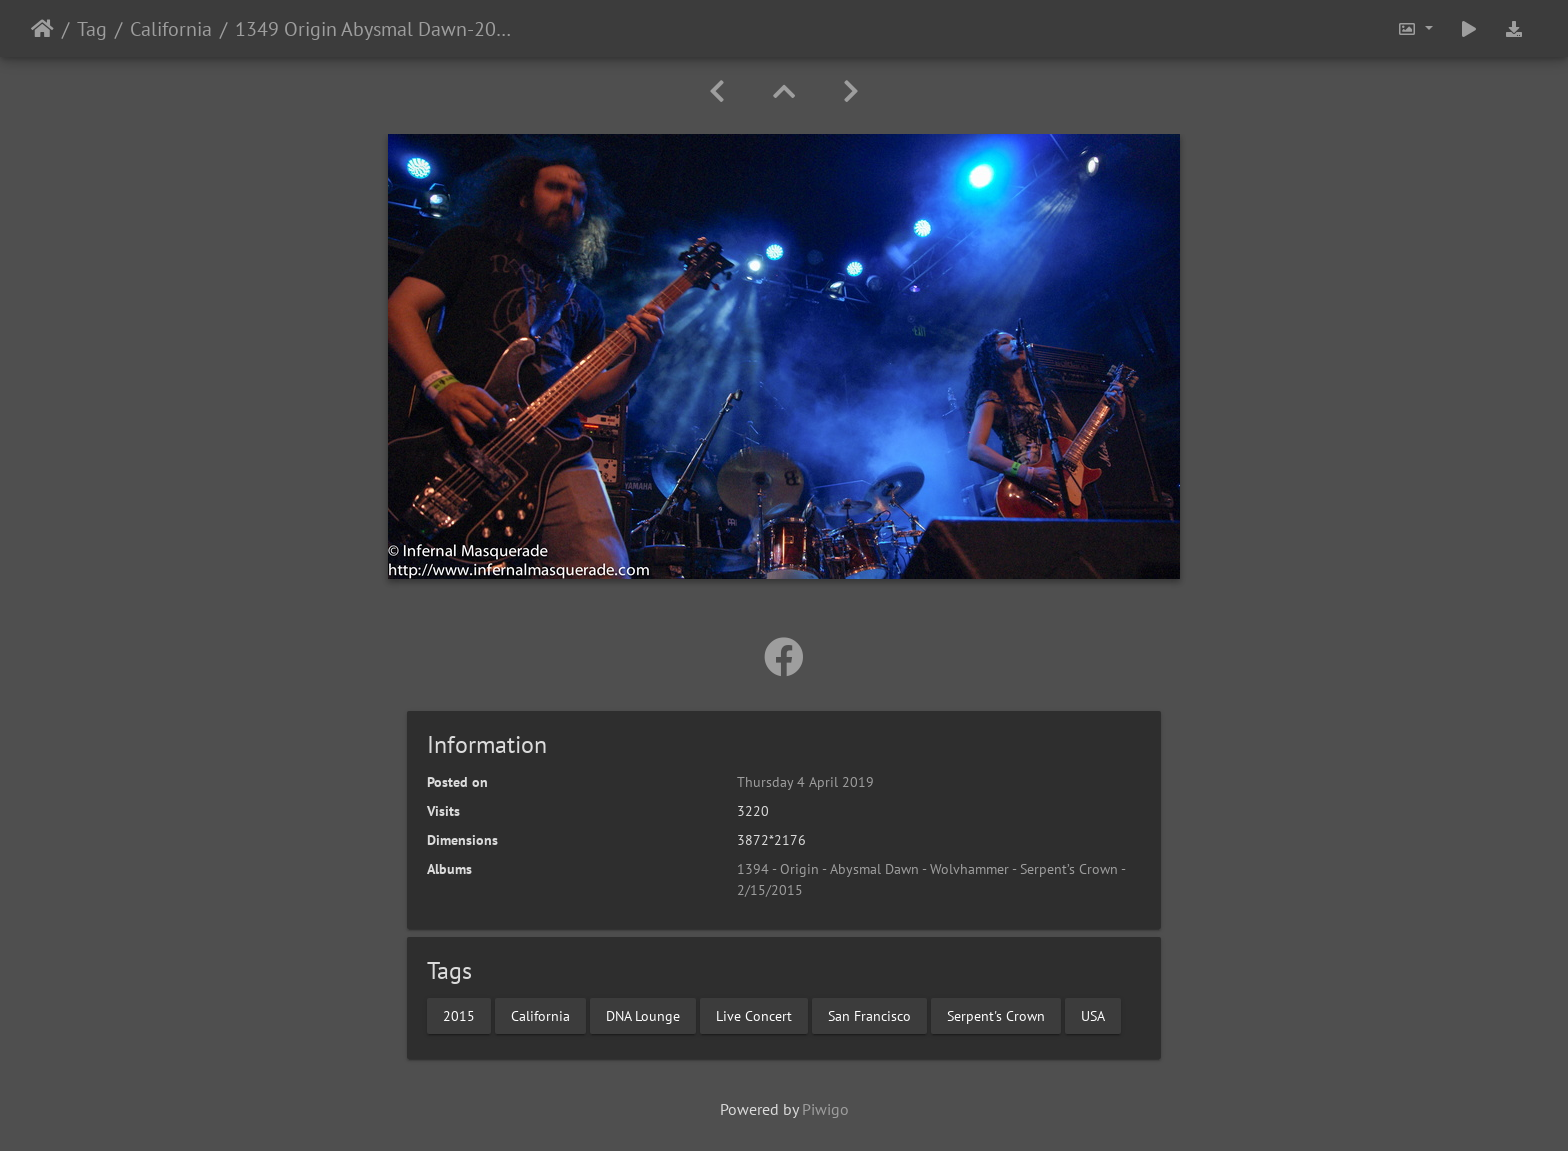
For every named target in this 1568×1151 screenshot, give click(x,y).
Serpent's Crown (996, 1015)
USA (1093, 1015)
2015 (459, 1015)
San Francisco (869, 1015)
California (171, 29)
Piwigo (825, 1109)
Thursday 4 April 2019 (805, 782)
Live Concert (754, 1015)
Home (42, 29)
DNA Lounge (643, 1015)
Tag (92, 29)
